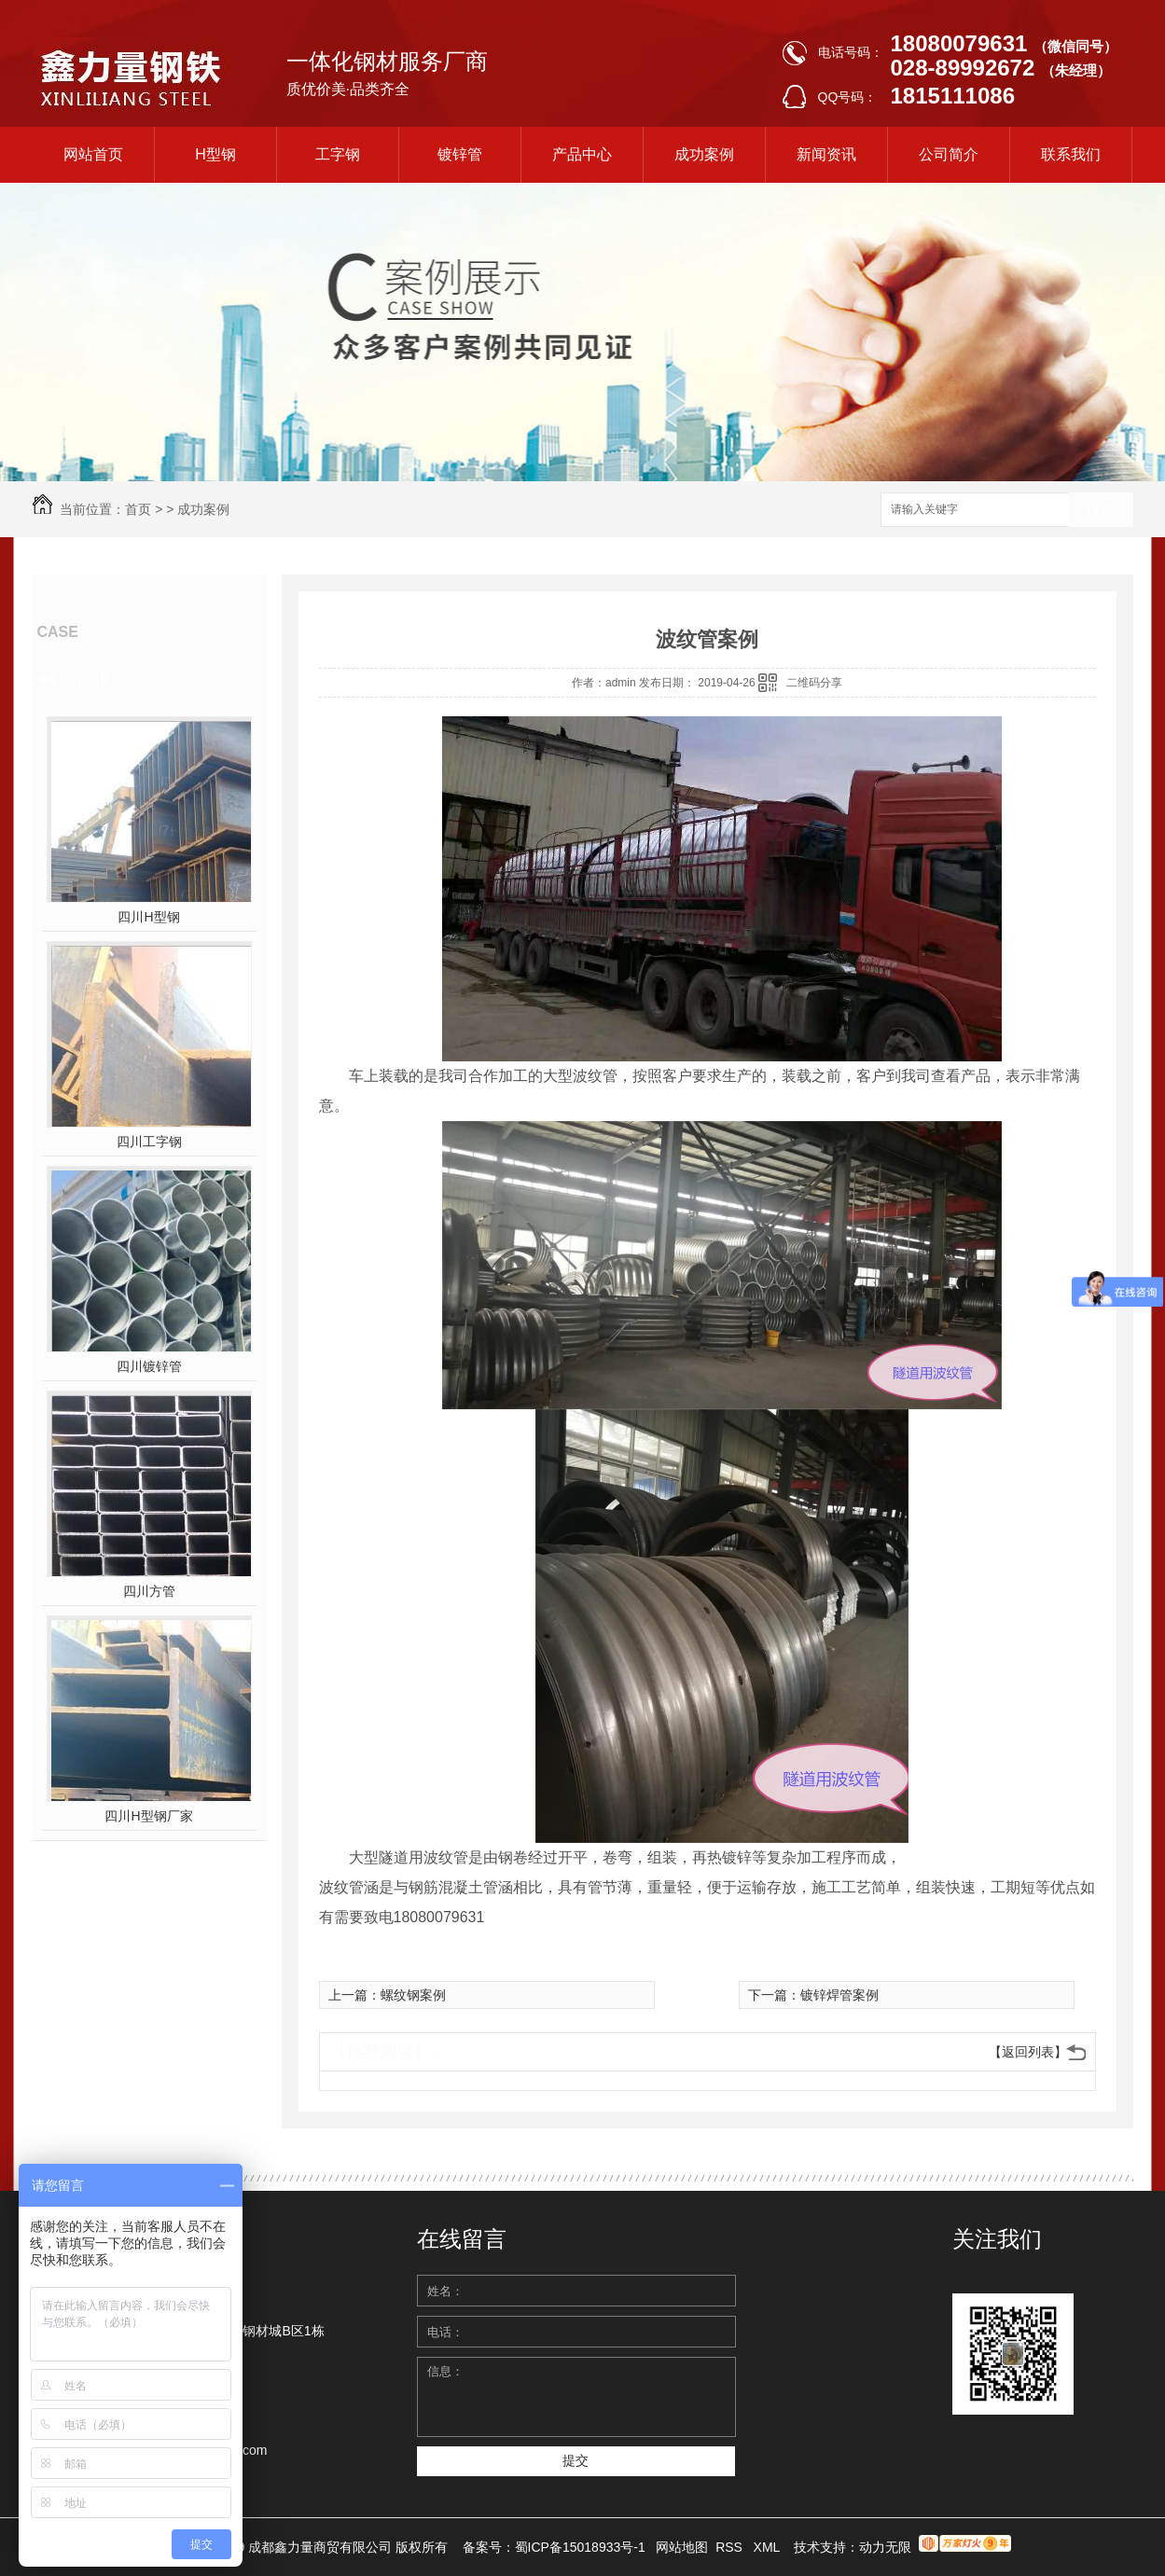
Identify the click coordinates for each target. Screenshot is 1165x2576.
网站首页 (93, 154)
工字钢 (337, 154)
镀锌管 (459, 154)
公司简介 (948, 154)
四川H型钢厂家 (148, 1815)
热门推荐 (94, 678)
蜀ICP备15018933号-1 (580, 2547)
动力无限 (885, 2547)
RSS (730, 2547)
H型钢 (215, 154)
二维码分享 (814, 682)
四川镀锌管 (149, 1366)
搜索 (1101, 511)
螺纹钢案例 (413, 1994)
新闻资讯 (826, 154)
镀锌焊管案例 (839, 1994)
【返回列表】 (1028, 2051)
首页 (138, 509)
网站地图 (682, 2547)
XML (769, 2547)
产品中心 (582, 154)
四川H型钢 (148, 916)
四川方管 (149, 1591)
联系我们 (1071, 154)
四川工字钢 (149, 1141)
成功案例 (704, 154)
